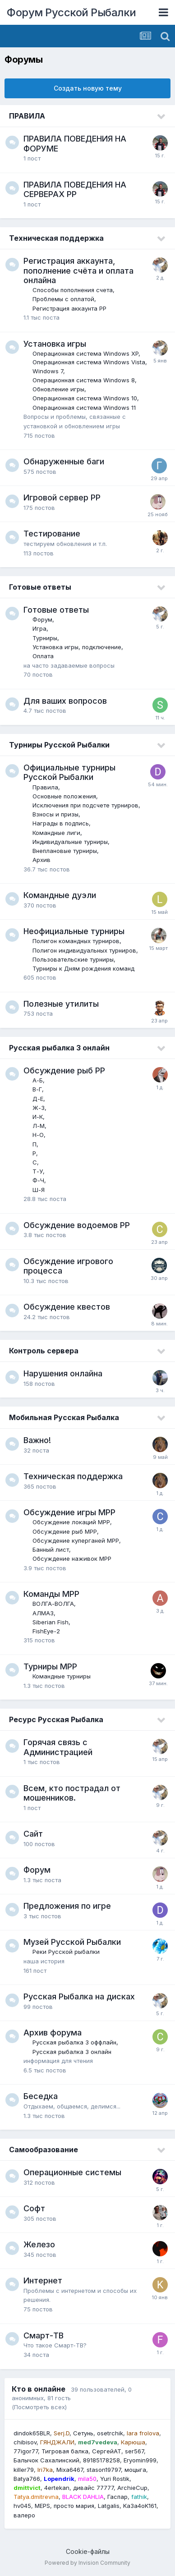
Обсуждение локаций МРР (71, 1522)
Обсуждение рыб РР (64, 1070)
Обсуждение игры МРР (69, 1512)
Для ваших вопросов (65, 701)
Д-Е (37, 1098)
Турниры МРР (50, 1666)
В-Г (37, 1089)
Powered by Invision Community (87, 2562)
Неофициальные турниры (73, 931)
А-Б (37, 1080)
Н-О (38, 1134)
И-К (37, 1116)
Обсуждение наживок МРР (71, 1558)
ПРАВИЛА (27, 115)
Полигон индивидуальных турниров (84, 950)
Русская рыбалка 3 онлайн (59, 1047)
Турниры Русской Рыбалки (59, 744)
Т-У (37, 1171)
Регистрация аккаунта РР (69, 308)
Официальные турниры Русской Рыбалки (69, 772)
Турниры (44, 638)
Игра (39, 628)
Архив (41, 859)
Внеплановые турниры (64, 850)
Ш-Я (38, 1189)
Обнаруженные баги (63, 461)
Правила (45, 787)
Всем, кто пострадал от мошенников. (71, 1793)
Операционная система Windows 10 (84, 398)
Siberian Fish (50, 1622)
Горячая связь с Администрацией (57, 1747)
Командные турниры (61, 1676)
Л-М (38, 1125)
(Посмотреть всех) (39, 2407)
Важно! (37, 1440)
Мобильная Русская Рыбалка (64, 1417)
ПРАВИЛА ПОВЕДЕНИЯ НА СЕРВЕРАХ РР (74, 189)
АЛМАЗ (43, 1613)
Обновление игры (58, 389)
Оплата (43, 656)
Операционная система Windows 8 (83, 380)
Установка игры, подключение (76, 647)
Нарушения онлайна (62, 1373)
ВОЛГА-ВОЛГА (53, 1603)
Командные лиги (56, 832)
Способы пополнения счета (72, 289)
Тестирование (51, 533)
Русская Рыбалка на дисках (79, 1996)
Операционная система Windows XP (85, 353)
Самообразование (43, 2149)
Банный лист (50, 1549)
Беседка (40, 2096)
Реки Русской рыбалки (66, 1951)
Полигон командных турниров (76, 940)
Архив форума (52, 2032)
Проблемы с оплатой (63, 299)
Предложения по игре (67, 1906)
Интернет (42, 2280)
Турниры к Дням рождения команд (83, 968)
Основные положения (64, 796)
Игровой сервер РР (62, 497)
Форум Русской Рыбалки (71, 12)
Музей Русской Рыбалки (72, 1942)
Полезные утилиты (61, 1003)
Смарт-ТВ (43, 2335)
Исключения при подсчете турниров (85, 805)
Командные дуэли (59, 895)
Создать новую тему (88, 88)
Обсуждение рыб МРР (64, 1531)
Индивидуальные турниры (70, 841)
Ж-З (38, 1107)
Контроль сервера (43, 1350)
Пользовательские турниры (73, 959)
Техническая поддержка (56, 238)
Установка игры (54, 343)
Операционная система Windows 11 (84, 407)
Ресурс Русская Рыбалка (56, 1719)
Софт (34, 2208)
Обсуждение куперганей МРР (75, 1540)
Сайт (33, 1833)
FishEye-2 (46, 1631)
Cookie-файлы (88, 2551)
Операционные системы (72, 2172)
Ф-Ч (38, 1180)
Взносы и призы (55, 814)
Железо (39, 2244)
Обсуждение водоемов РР (76, 1225)
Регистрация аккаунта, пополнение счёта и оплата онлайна (78, 270)
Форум (42, 619)
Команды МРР (51, 1594)
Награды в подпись (60, 823)
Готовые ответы (40, 586)
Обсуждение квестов (66, 1306)
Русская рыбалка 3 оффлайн (74, 2042)
